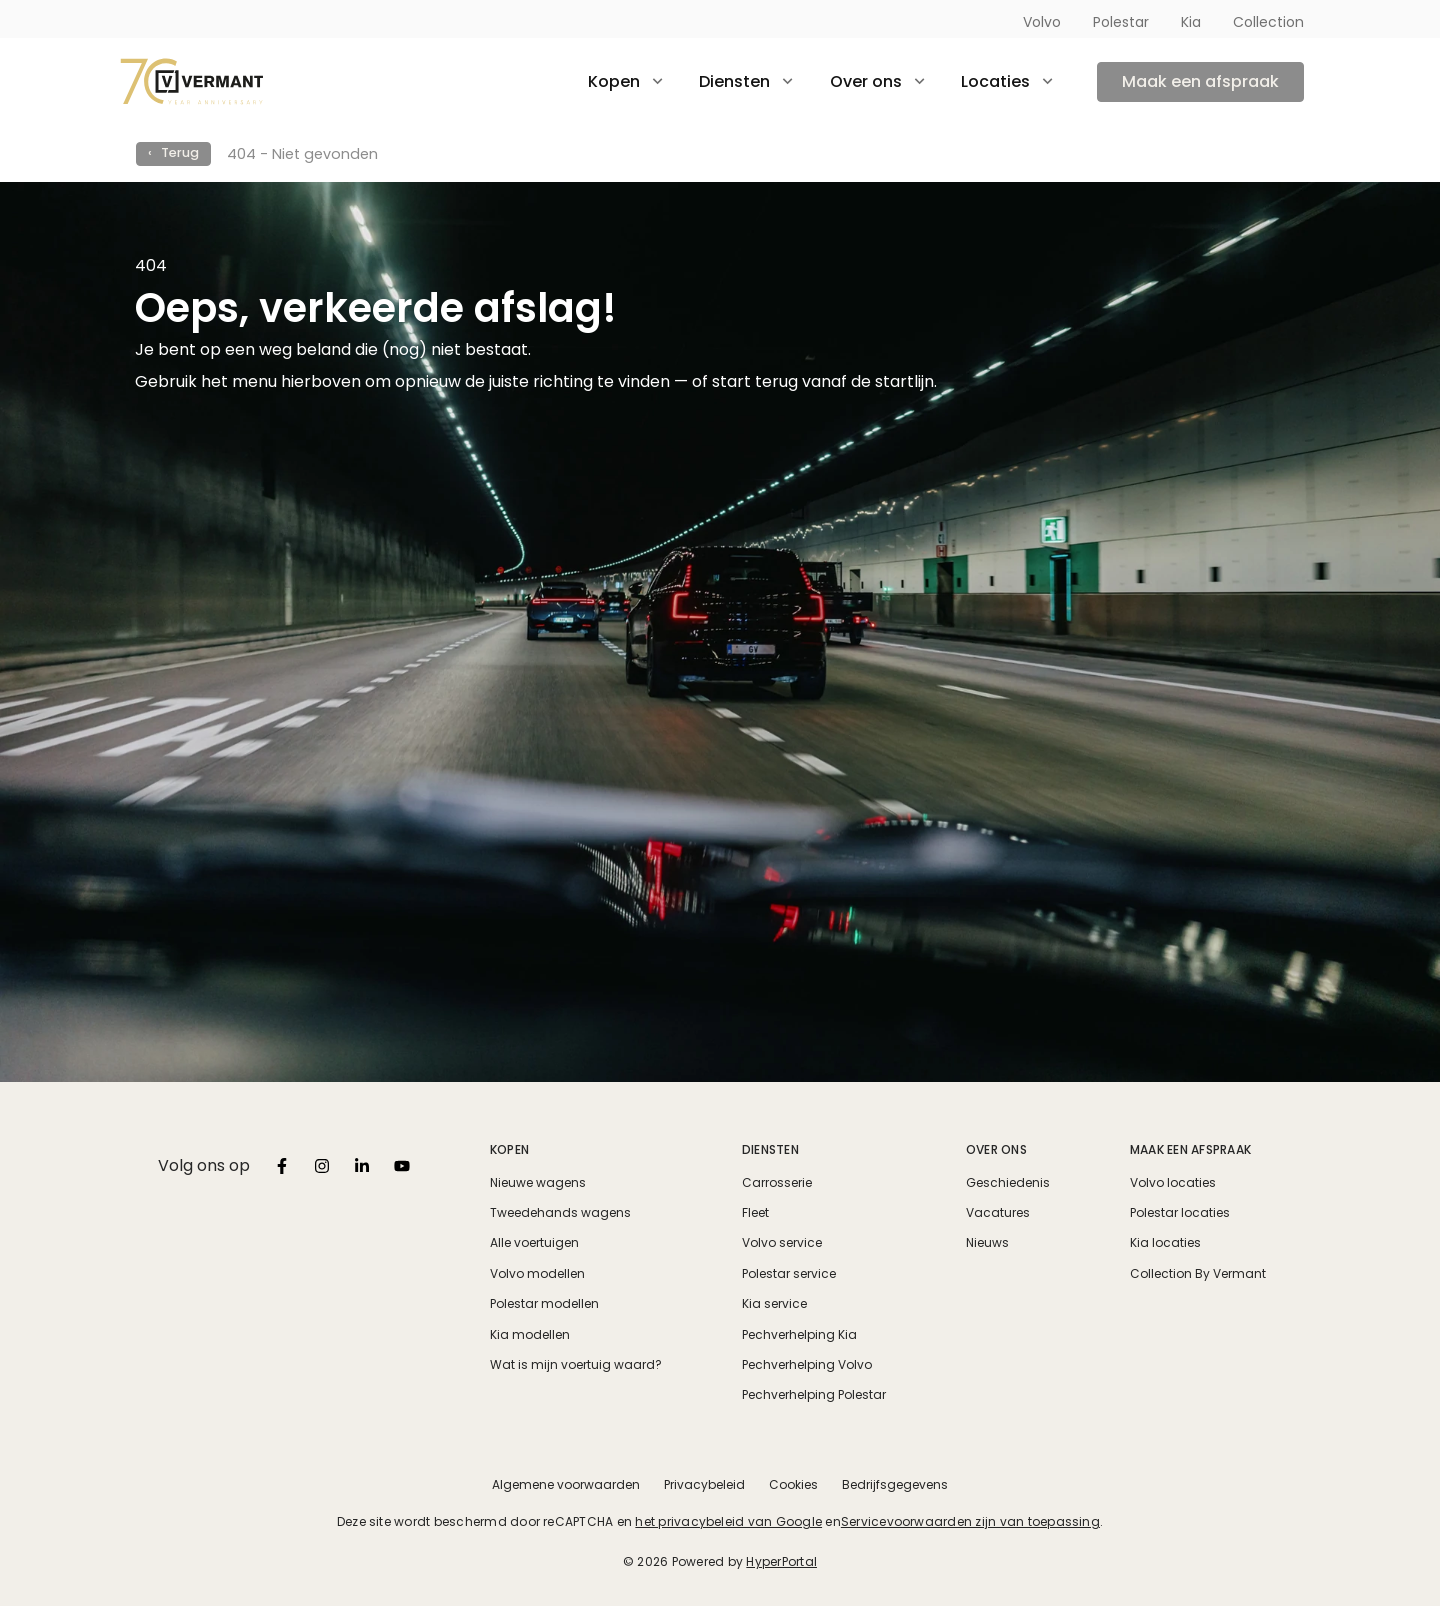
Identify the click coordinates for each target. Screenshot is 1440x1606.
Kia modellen (530, 1335)
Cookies (793, 1484)
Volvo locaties (1173, 1183)
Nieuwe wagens (538, 1183)
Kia (1191, 22)
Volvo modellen (537, 1274)
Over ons (996, 1149)
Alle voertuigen (534, 1243)
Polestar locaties (1180, 1213)
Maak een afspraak (1200, 81)
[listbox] (282, 1166)
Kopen (509, 1149)
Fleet (755, 1213)
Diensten (770, 1149)
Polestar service (789, 1274)
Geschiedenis (1008, 1183)
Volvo (1042, 22)
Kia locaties (1165, 1243)
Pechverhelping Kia (799, 1335)
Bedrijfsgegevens (895, 1484)
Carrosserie (777, 1183)
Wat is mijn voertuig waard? (576, 1365)
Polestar (1121, 22)
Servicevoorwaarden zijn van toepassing (970, 1521)
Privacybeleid (704, 1484)
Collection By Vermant (1198, 1274)
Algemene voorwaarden (566, 1484)
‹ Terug (173, 152)
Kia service (774, 1304)
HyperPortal (781, 1561)
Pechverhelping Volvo (807, 1365)
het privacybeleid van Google (728, 1521)
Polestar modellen (544, 1304)
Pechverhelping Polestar (814, 1395)
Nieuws (987, 1243)
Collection (1268, 22)
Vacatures (998, 1213)
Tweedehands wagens (560, 1213)
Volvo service (782, 1243)
